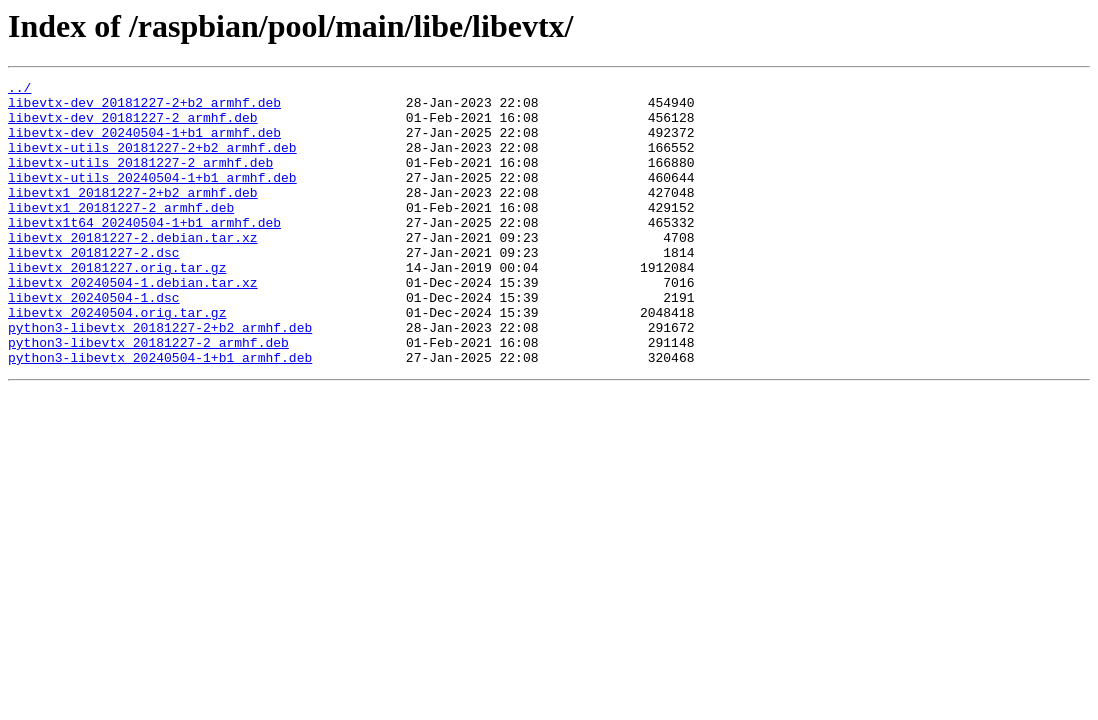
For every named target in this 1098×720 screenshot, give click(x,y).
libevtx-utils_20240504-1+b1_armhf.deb (152, 198)
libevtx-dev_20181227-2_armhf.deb (133, 126)
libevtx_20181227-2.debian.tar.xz (133, 270)
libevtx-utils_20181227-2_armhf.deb (140, 180)
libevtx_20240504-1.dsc (94, 342)
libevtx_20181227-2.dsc (94, 288)
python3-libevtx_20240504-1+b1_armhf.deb (160, 414)
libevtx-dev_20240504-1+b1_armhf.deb (144, 144)
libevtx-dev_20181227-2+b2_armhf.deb (144, 108)
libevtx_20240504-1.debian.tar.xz (133, 324)
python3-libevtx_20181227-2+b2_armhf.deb (160, 378)
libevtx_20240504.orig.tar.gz (117, 360)
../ (19, 90)
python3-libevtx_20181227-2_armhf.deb (148, 396)
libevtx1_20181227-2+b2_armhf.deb (133, 216)
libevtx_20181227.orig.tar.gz (117, 306)
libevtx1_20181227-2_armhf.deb (121, 234)
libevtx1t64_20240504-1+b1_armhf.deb (144, 252)
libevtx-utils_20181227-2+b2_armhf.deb (152, 162)
